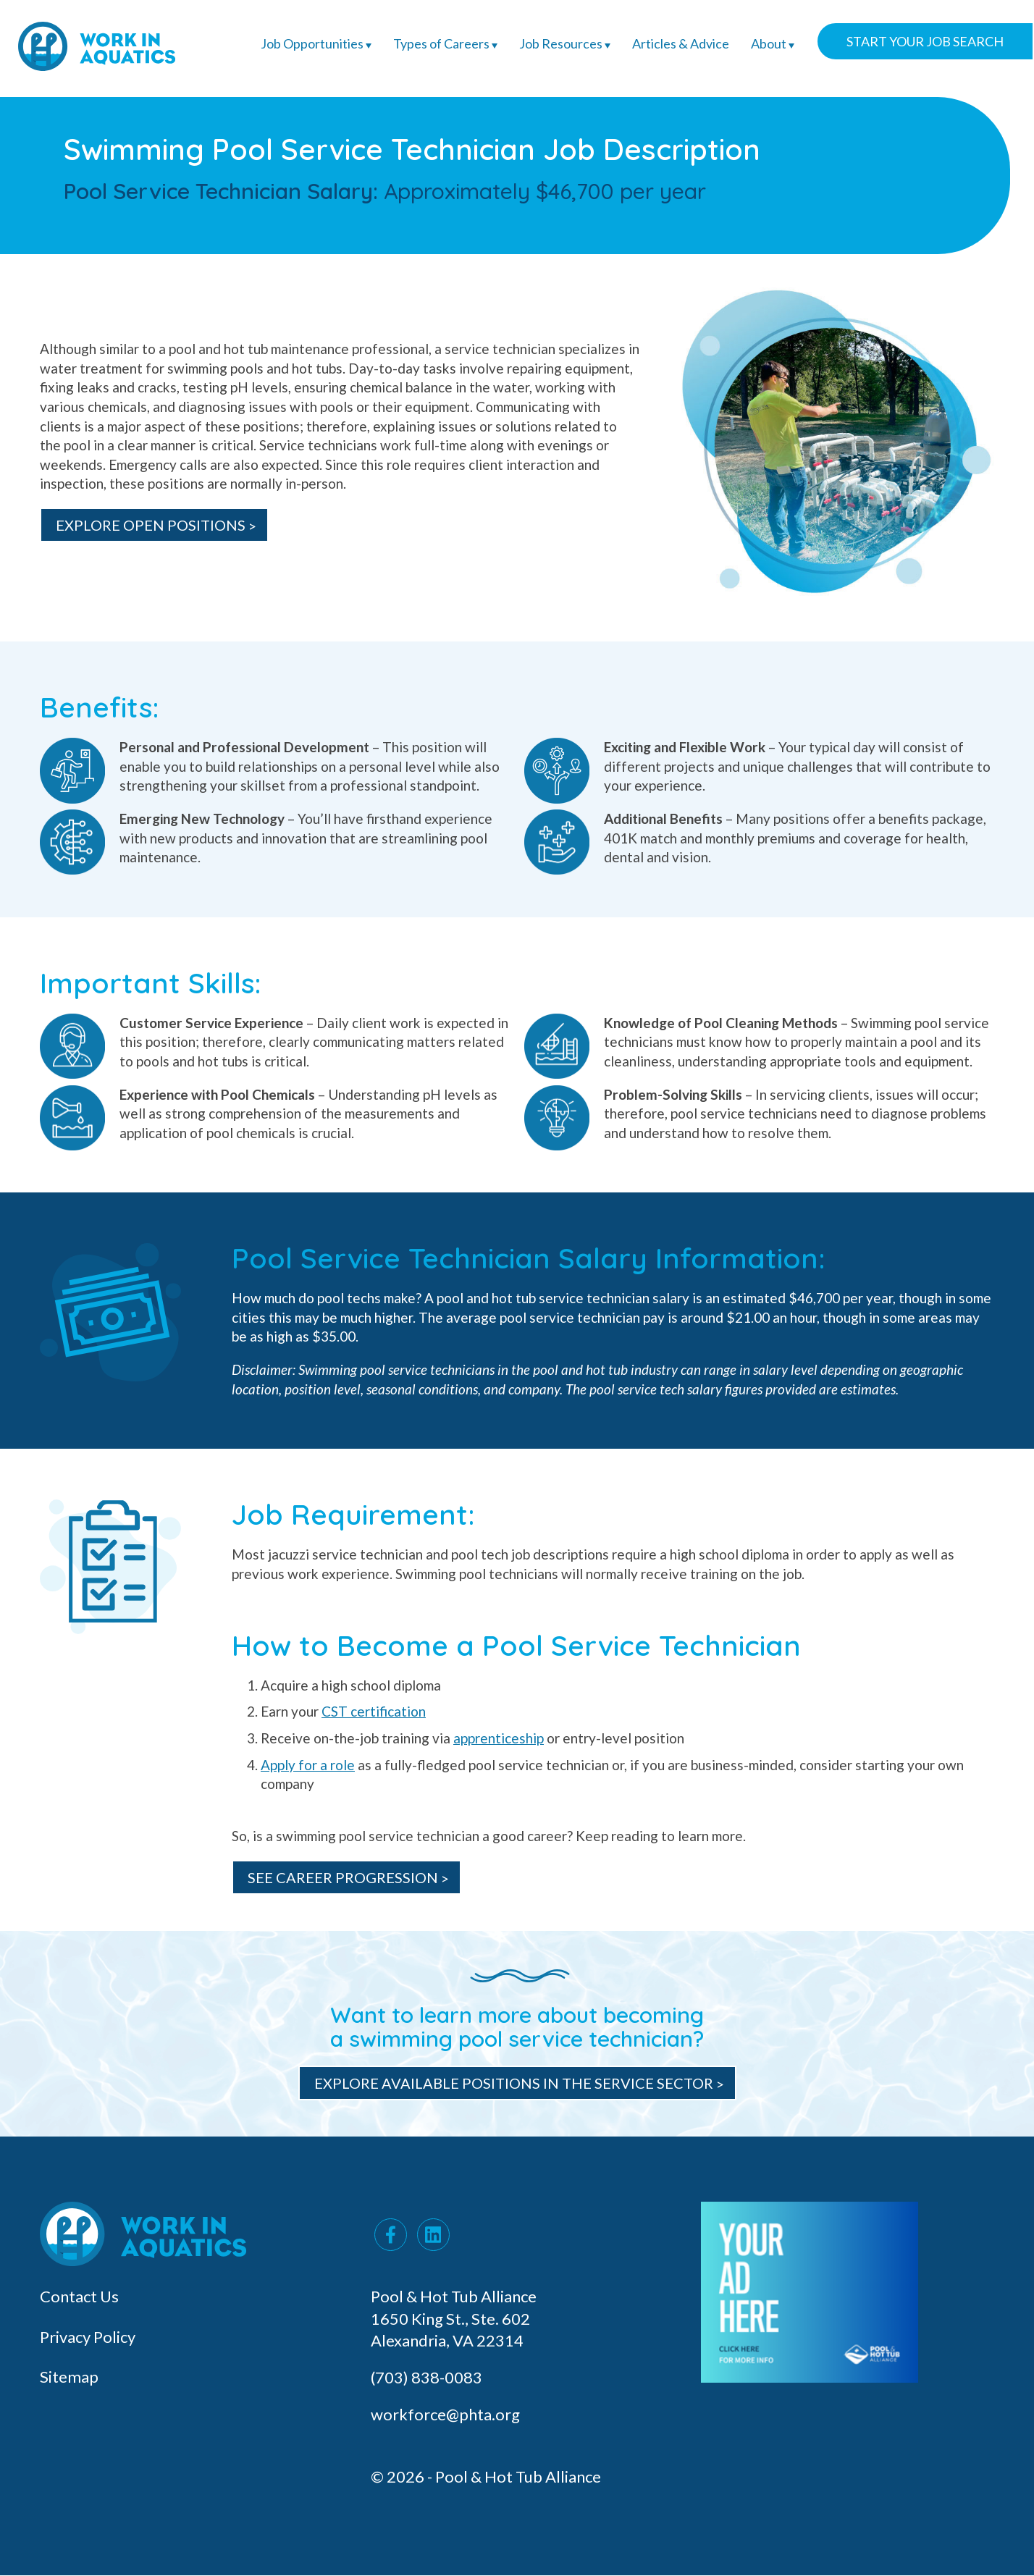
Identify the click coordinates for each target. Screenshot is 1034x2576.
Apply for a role (308, 1764)
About (772, 43)
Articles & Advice (680, 43)
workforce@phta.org (445, 2414)
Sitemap (69, 2376)
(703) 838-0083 (428, 2377)
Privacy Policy (87, 2336)
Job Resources (564, 43)
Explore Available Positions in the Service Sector (513, 2083)
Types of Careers (445, 43)
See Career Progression (343, 1877)
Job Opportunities (316, 43)
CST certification (373, 1711)
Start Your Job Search (925, 41)
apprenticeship (498, 1738)
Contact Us (79, 2296)
